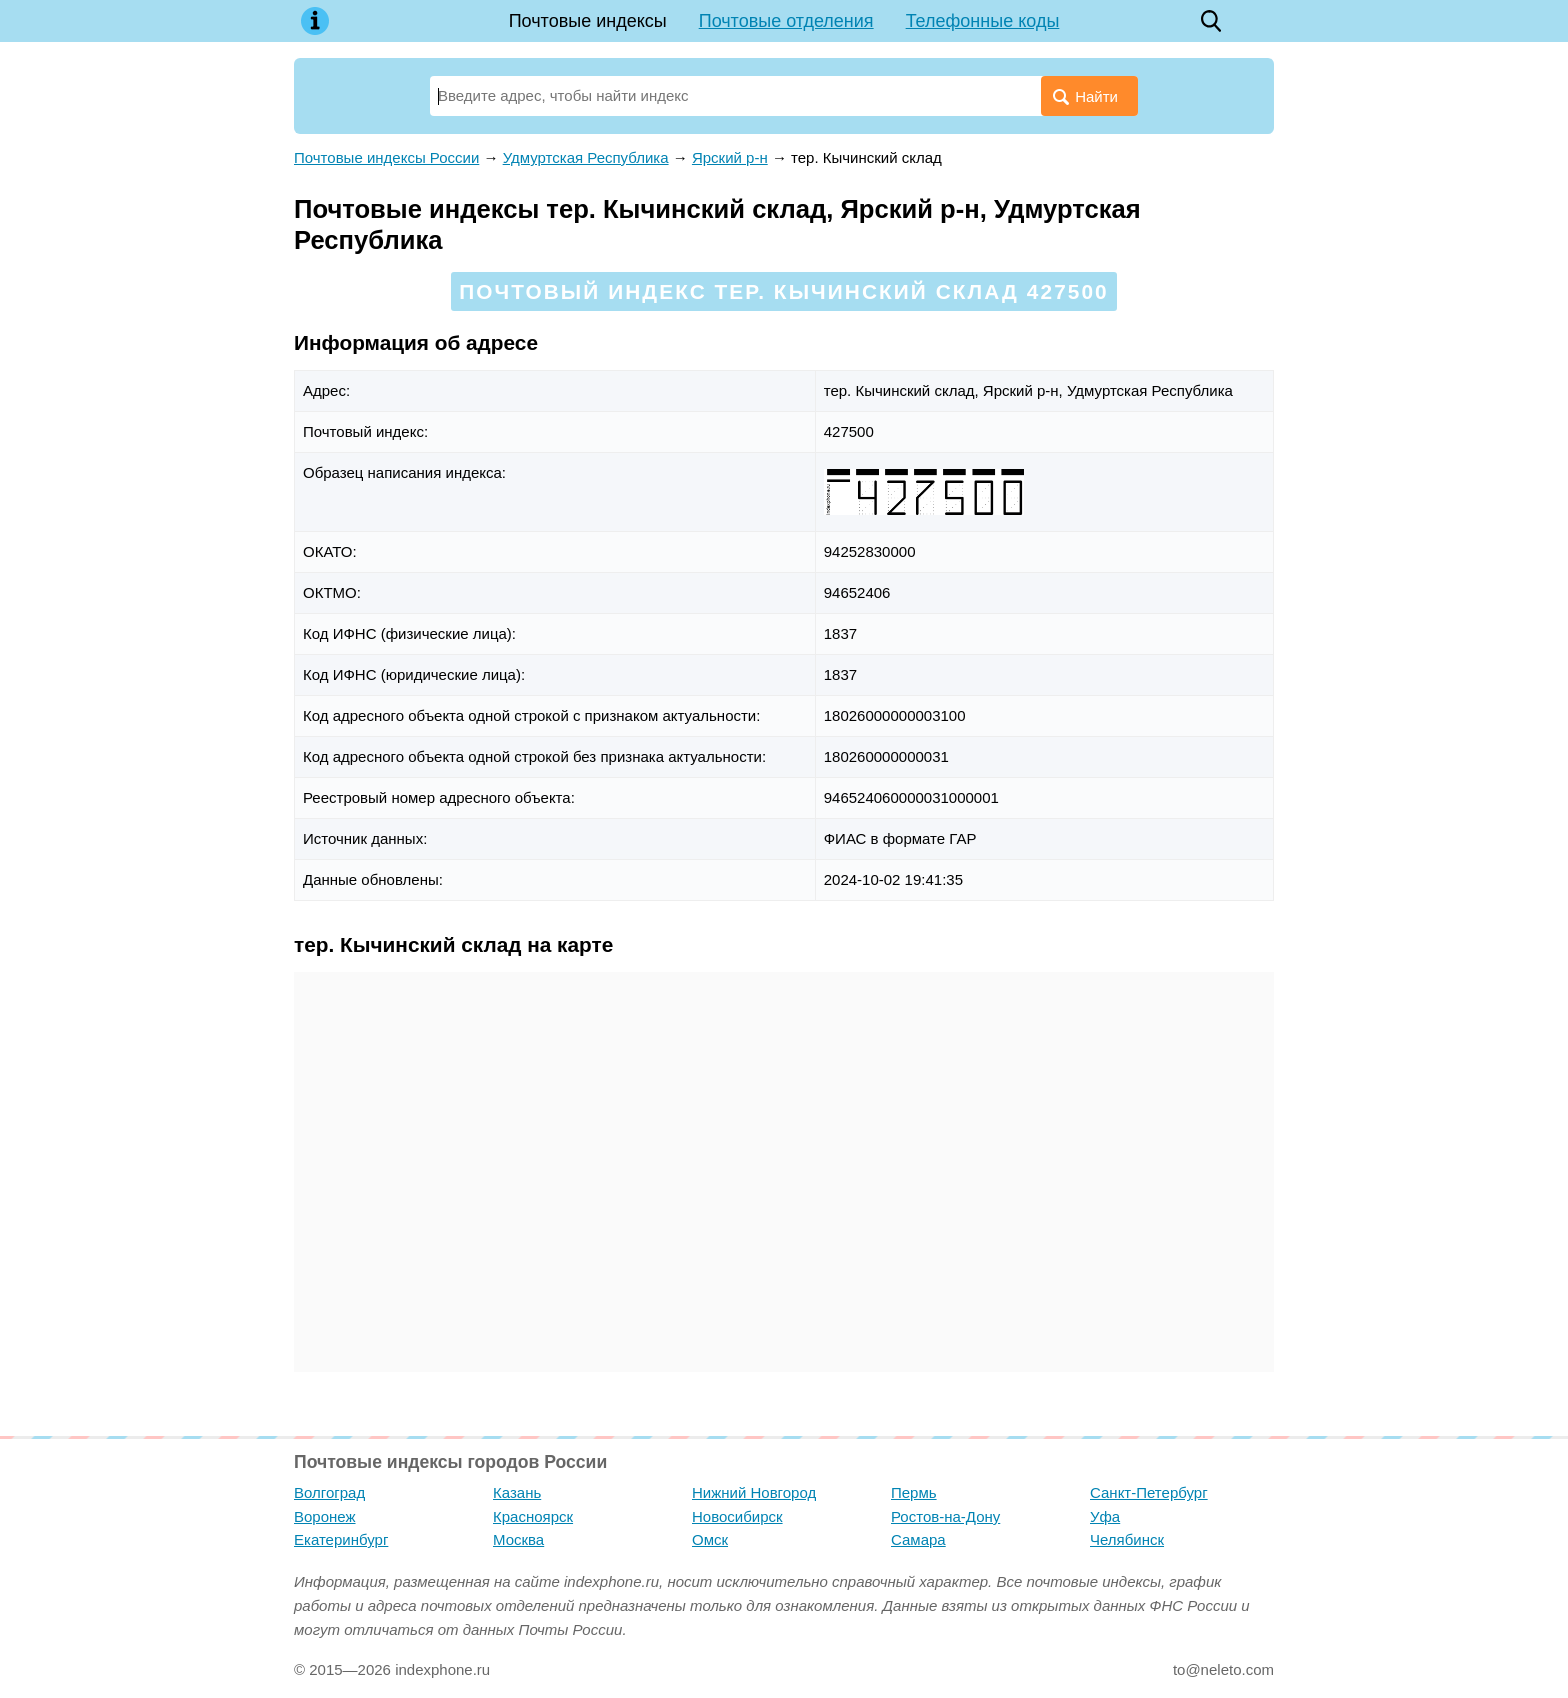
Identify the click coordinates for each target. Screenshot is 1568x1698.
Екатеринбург (341, 1539)
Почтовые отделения (786, 21)
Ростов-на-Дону (945, 1516)
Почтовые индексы (588, 21)
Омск (710, 1539)
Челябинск (1127, 1539)
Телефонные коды (983, 21)
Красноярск (533, 1516)
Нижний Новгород (754, 1492)
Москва (518, 1539)
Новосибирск (737, 1516)
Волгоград (329, 1492)
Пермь (914, 1492)
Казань (517, 1492)
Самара (918, 1539)
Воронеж (325, 1516)
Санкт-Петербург (1149, 1492)
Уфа (1105, 1516)
